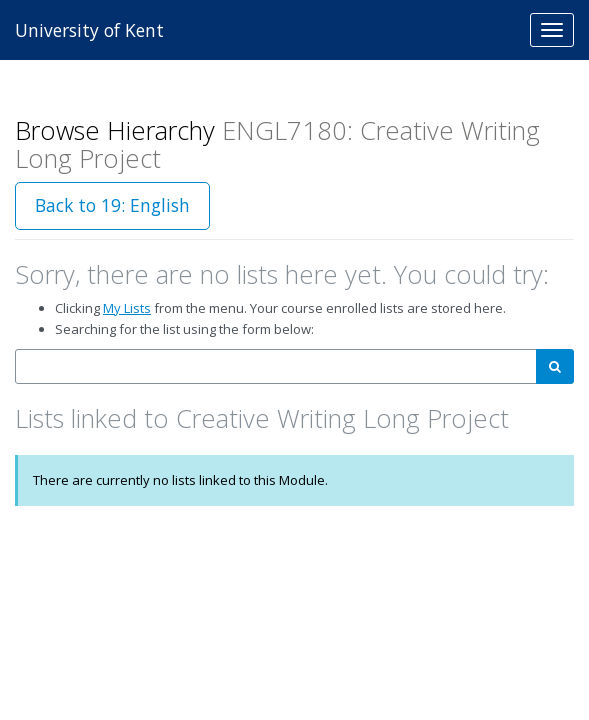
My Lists (127, 308)
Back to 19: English (112, 205)
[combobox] (276, 366)
